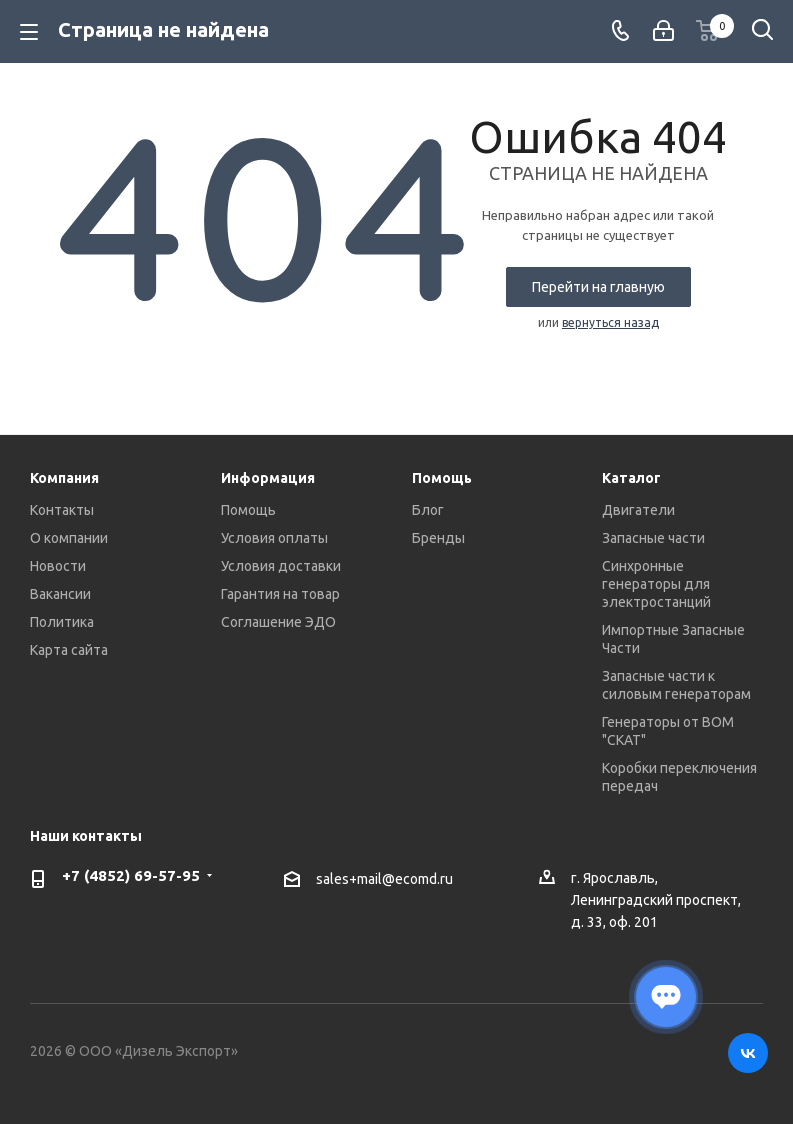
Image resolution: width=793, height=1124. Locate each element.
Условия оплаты (274, 538)
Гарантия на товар (280, 594)
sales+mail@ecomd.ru (384, 879)
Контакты (62, 510)
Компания (64, 478)
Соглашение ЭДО (278, 622)
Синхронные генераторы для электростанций (656, 584)
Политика (62, 622)
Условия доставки (281, 566)
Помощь (248, 510)
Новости (58, 566)
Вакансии (60, 594)
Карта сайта (69, 650)
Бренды (438, 538)
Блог (428, 510)
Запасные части (653, 538)
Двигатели (638, 510)
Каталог (631, 478)
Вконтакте (748, 1053)
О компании (69, 538)
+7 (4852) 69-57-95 (131, 875)
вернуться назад (610, 322)
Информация (268, 478)
